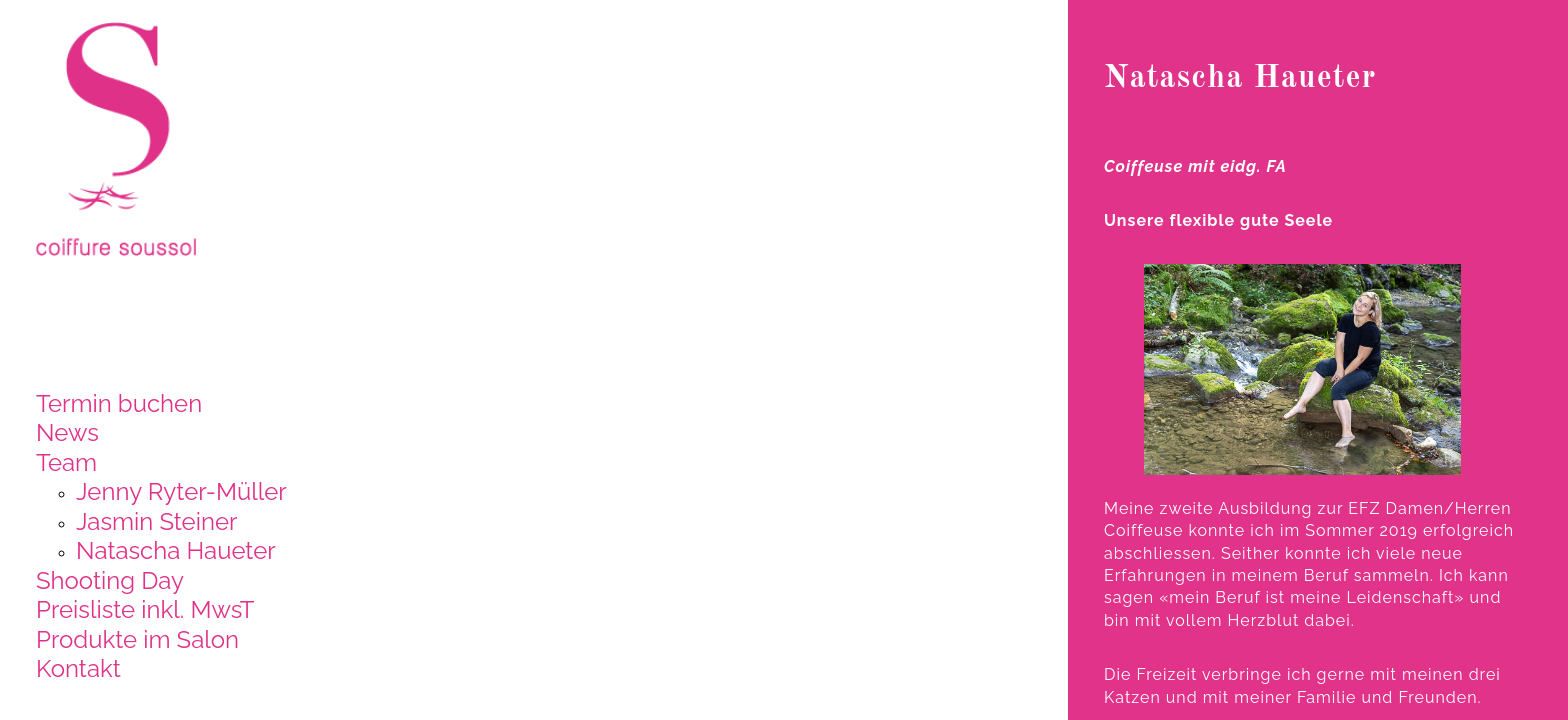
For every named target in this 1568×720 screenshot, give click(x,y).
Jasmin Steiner (156, 521)
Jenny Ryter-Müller (181, 491)
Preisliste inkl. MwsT (145, 609)
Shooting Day (110, 580)
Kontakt (78, 668)
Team (66, 462)
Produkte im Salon (137, 639)
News (67, 432)
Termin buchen (119, 403)
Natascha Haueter (176, 550)
